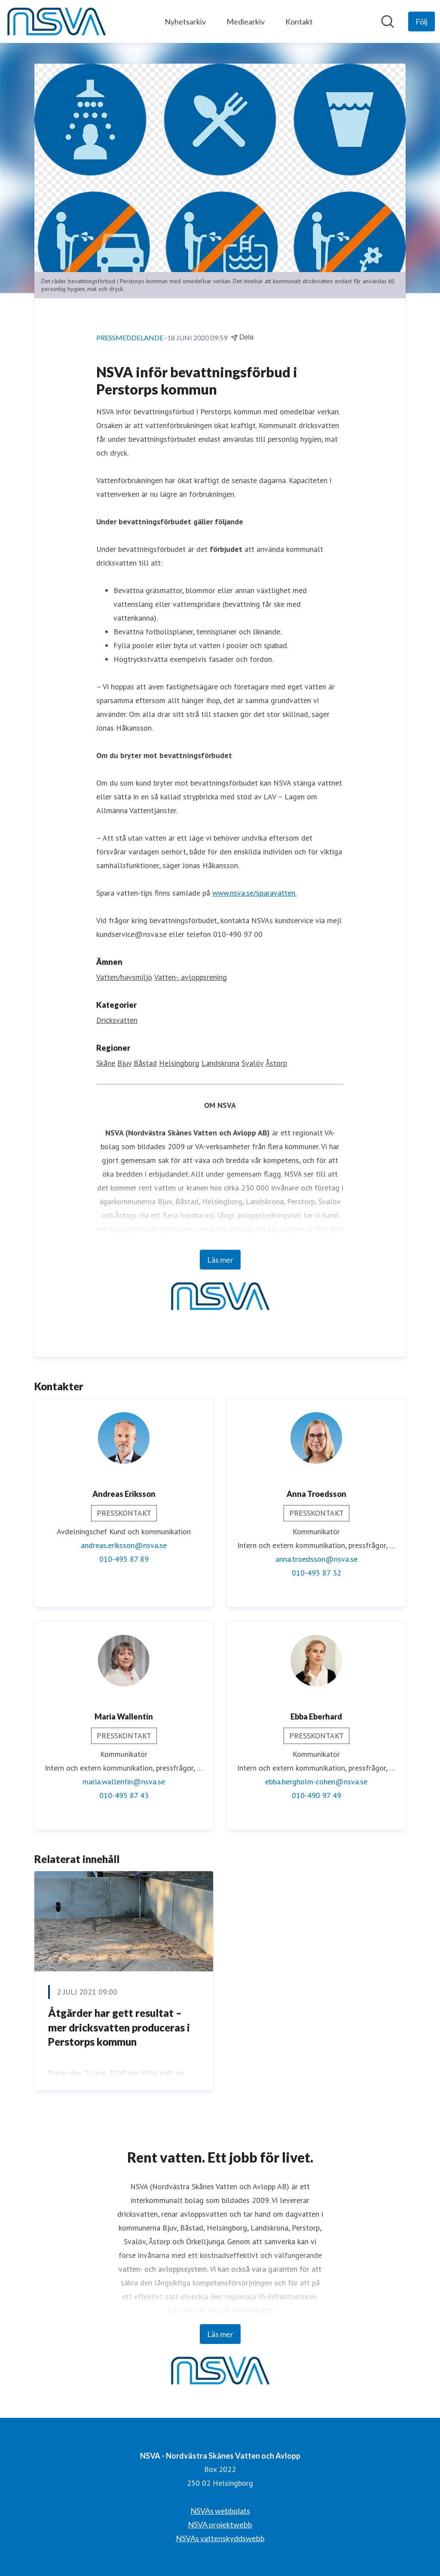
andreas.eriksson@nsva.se (124, 1545)
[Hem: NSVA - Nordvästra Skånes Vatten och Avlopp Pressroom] (56, 21)
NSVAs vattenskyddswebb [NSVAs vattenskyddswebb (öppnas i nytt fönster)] (220, 2538)
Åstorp (276, 1063)
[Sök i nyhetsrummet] (387, 21)
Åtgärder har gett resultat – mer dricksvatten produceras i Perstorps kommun (119, 2027)
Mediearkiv (245, 21)
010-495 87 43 (124, 1795)
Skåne (105, 1063)
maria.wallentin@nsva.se (123, 1782)
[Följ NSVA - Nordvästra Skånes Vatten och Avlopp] (421, 21)
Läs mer (220, 1259)
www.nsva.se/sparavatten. (254, 893)
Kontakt (299, 21)
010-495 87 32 (316, 1573)
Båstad (145, 1063)
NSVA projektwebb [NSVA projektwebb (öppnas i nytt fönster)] (220, 2524)
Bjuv (124, 1063)
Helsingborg (179, 1063)
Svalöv (252, 1063)
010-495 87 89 (124, 1559)
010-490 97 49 (316, 1795)
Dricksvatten (117, 1020)
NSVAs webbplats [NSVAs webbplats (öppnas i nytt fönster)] (220, 2510)
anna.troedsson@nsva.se (316, 1559)
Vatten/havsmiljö (124, 977)
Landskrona (220, 1063)
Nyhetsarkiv (185, 21)
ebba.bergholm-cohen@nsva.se (316, 1782)
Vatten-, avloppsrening (190, 977)
